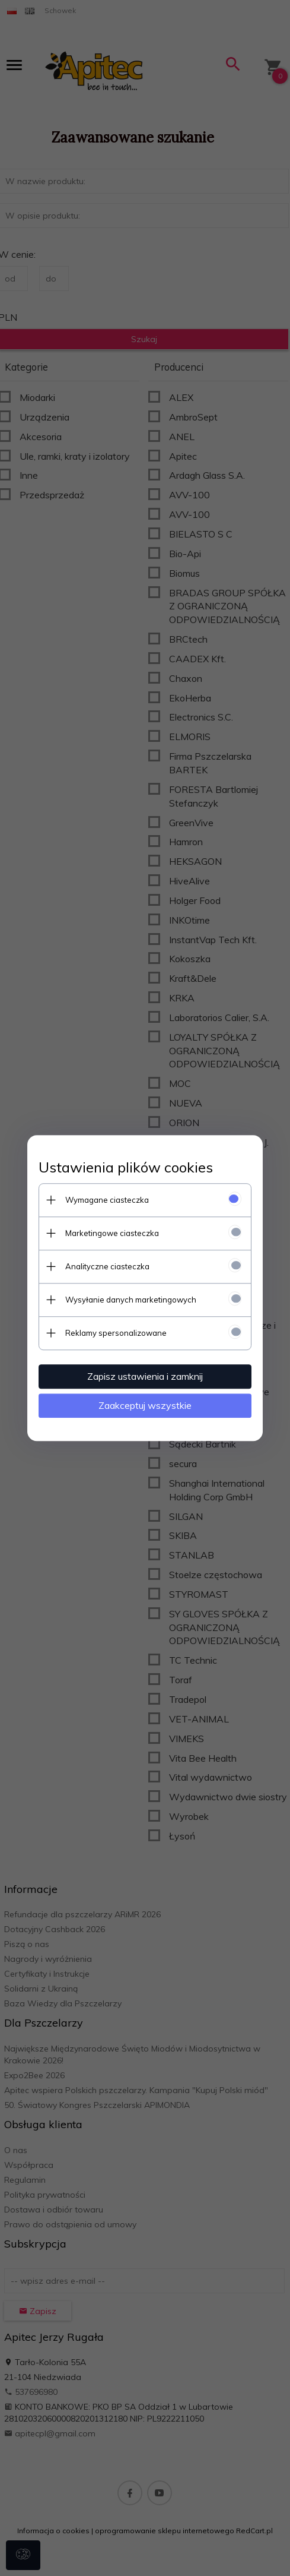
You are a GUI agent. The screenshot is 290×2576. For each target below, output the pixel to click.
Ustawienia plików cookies (126, 1167)
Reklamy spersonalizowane (116, 1333)
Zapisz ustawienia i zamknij (145, 1376)
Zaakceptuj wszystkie (145, 1405)
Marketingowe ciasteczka (112, 1233)
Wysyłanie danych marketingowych (130, 1299)
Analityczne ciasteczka (107, 1266)
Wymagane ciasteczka (107, 1200)
